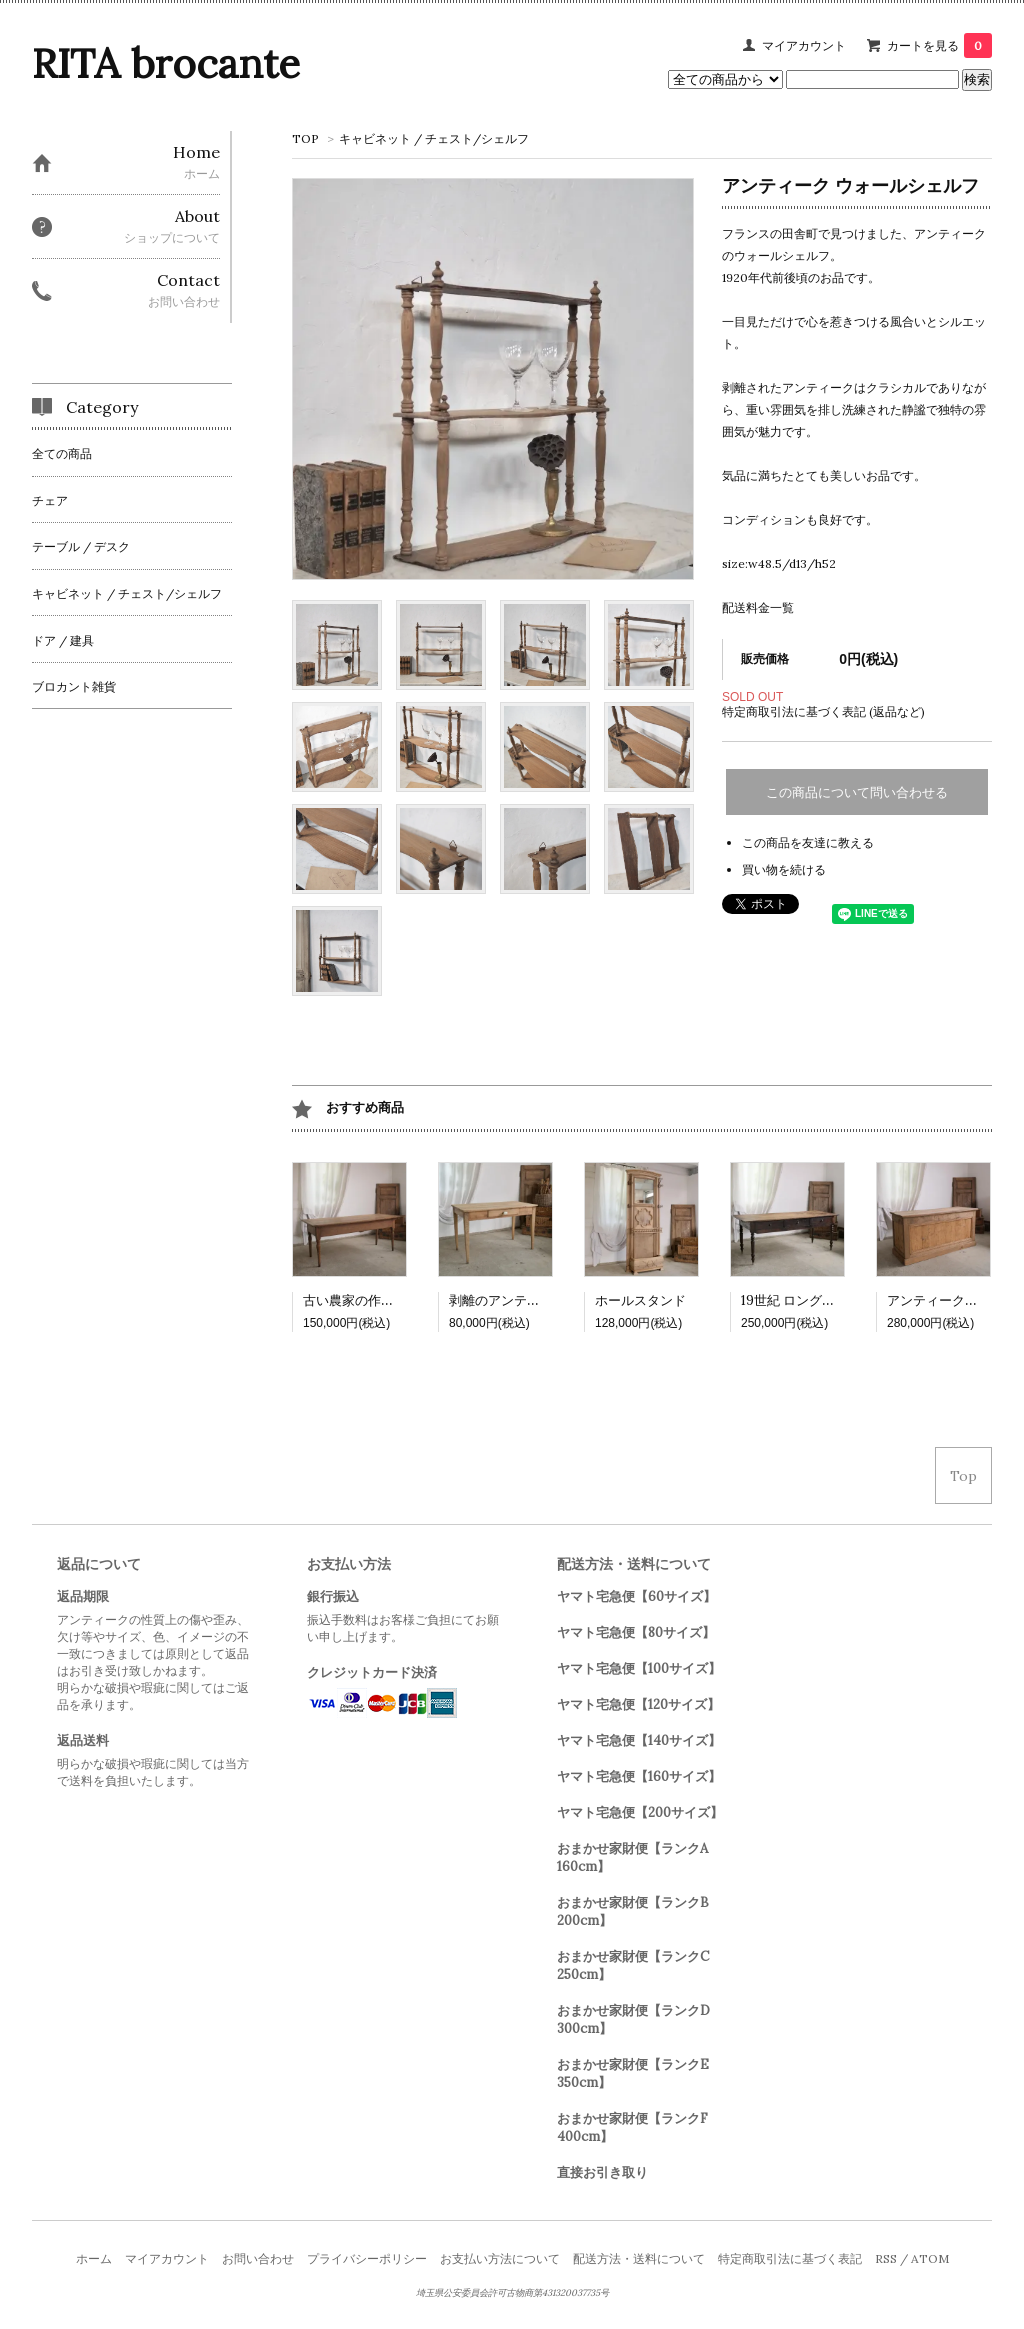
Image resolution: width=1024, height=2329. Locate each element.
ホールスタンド (640, 1300)
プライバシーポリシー (367, 2258)
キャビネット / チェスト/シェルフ (434, 138)
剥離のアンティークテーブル (533, 1300)
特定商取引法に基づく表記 (790, 2258)
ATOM (930, 2258)
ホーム (94, 2258)
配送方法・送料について (639, 2258)
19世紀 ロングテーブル (807, 1300)
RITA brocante (166, 63)
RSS (886, 2258)
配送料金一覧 (758, 607)
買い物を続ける (784, 869)
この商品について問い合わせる (857, 792)
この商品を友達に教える (808, 842)
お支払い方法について (500, 2258)
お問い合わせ (258, 2258)
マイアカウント (804, 45)
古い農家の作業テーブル (374, 1300)
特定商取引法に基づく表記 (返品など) (823, 711)
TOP (305, 138)
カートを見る (939, 45)
